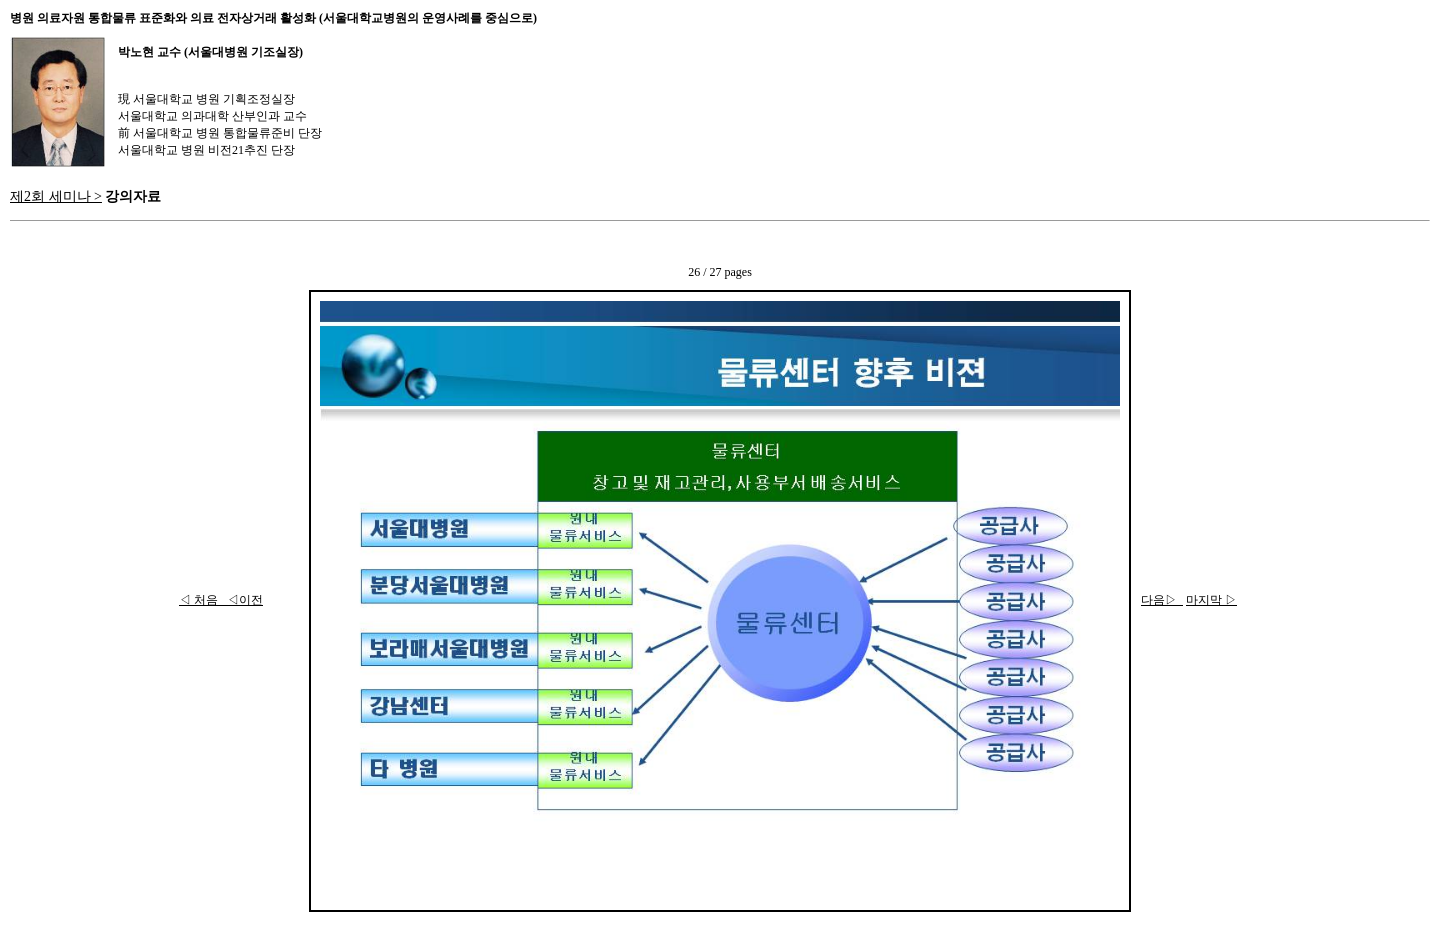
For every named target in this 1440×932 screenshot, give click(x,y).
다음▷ (1162, 600)
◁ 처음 (200, 600)
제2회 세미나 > (56, 196)
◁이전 (242, 600)
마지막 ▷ (1211, 600)
